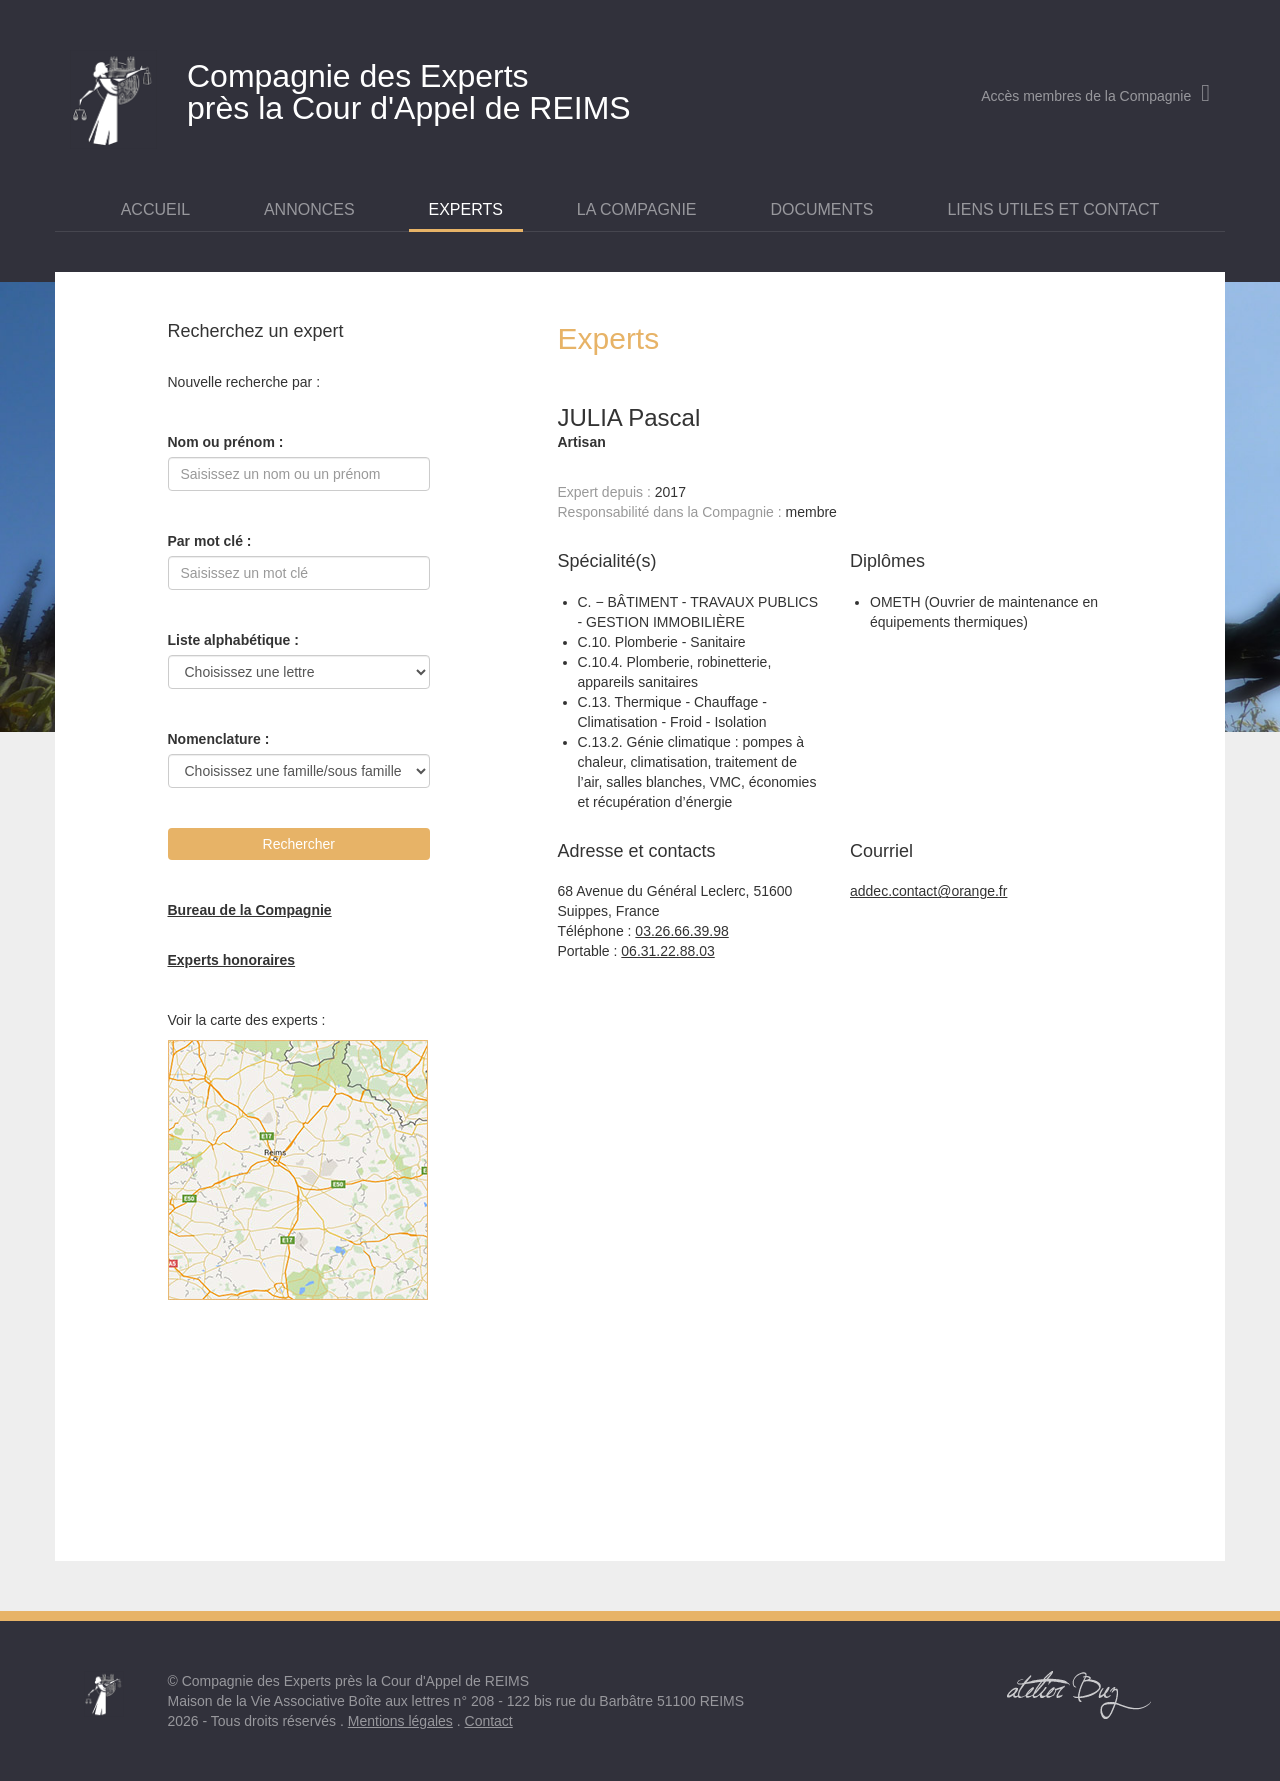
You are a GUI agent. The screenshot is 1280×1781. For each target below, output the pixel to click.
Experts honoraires (232, 960)
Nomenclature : (219, 739)
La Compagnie (637, 209)
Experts (466, 209)
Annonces (309, 209)
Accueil (155, 209)
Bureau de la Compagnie (250, 910)
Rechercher (299, 844)
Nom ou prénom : (226, 442)
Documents (821, 209)
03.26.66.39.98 (681, 931)
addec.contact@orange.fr (928, 891)
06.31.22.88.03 (667, 951)
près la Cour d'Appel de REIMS (445, 88)
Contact (489, 1721)
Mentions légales (400, 1721)
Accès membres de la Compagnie (1095, 96)
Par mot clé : (210, 541)
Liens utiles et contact (1053, 209)
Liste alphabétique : (233, 640)
